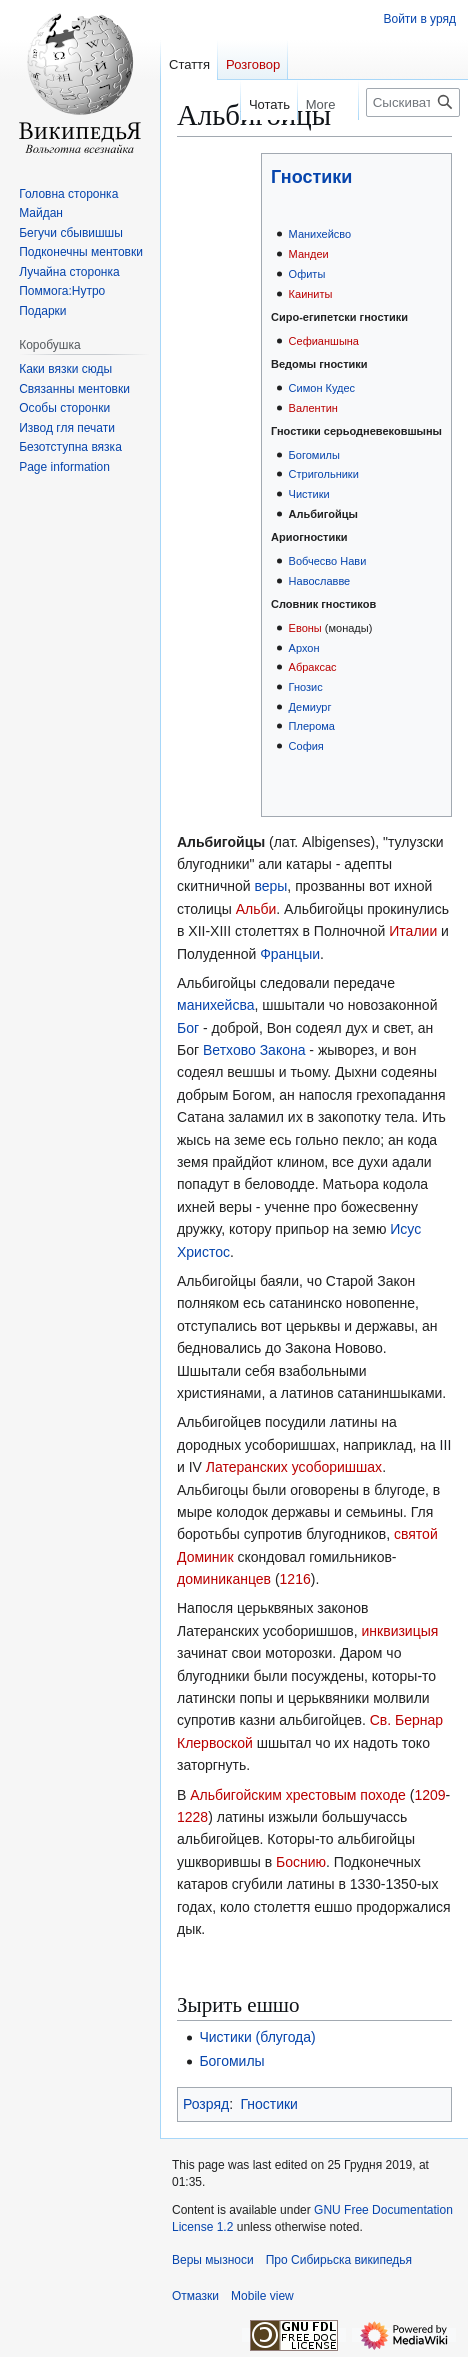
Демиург (310, 707)
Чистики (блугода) (257, 2037)
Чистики (309, 494)
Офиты (307, 274)
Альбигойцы (323, 514)
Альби (256, 909)
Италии (413, 931)
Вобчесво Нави (328, 561)
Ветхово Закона (254, 1050)
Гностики (311, 177)
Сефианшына (324, 341)
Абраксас (313, 667)
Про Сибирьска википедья (339, 2260)
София (306, 746)
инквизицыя (400, 1631)
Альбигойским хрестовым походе (298, 1795)
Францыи (290, 954)
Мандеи (309, 254)
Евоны (305, 628)
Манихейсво (320, 234)
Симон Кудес (322, 388)
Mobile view (262, 2296)
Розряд (206, 2104)
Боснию (301, 1862)
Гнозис (306, 687)
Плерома (312, 726)
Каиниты (311, 294)
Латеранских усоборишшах (294, 1467)
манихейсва (215, 1005)
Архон (304, 648)
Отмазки (195, 2296)
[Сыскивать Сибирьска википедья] (413, 102)
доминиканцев (224, 1579)
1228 (192, 1817)
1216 (295, 1579)
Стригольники (324, 474)
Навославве (320, 581)
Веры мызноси (213, 2260)
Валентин (313, 408)
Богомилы (314, 455)
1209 (429, 1795)
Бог (188, 1028)
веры (270, 886)
